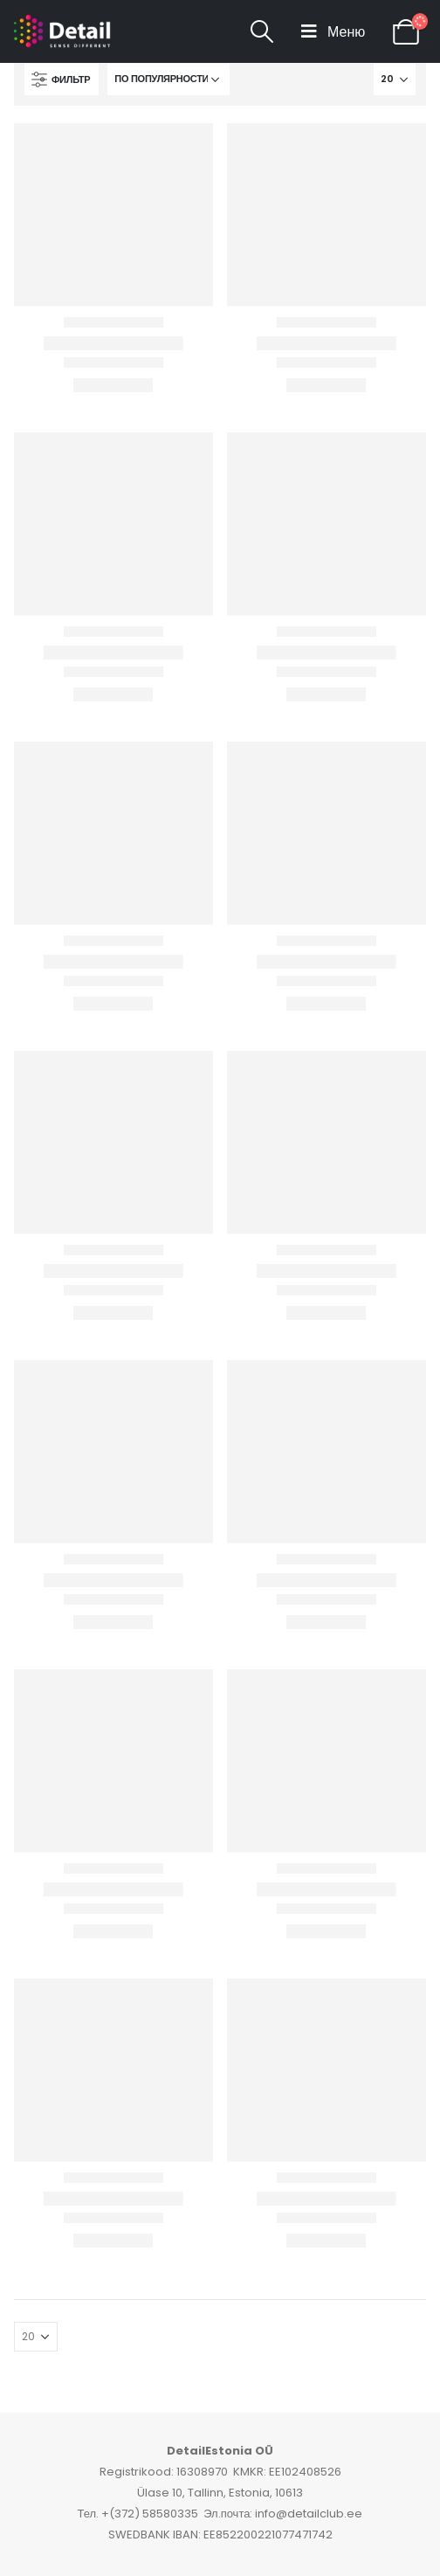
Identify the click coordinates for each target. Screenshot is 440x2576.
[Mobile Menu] (333, 31)
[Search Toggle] (262, 31)
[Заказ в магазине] (168, 79)
